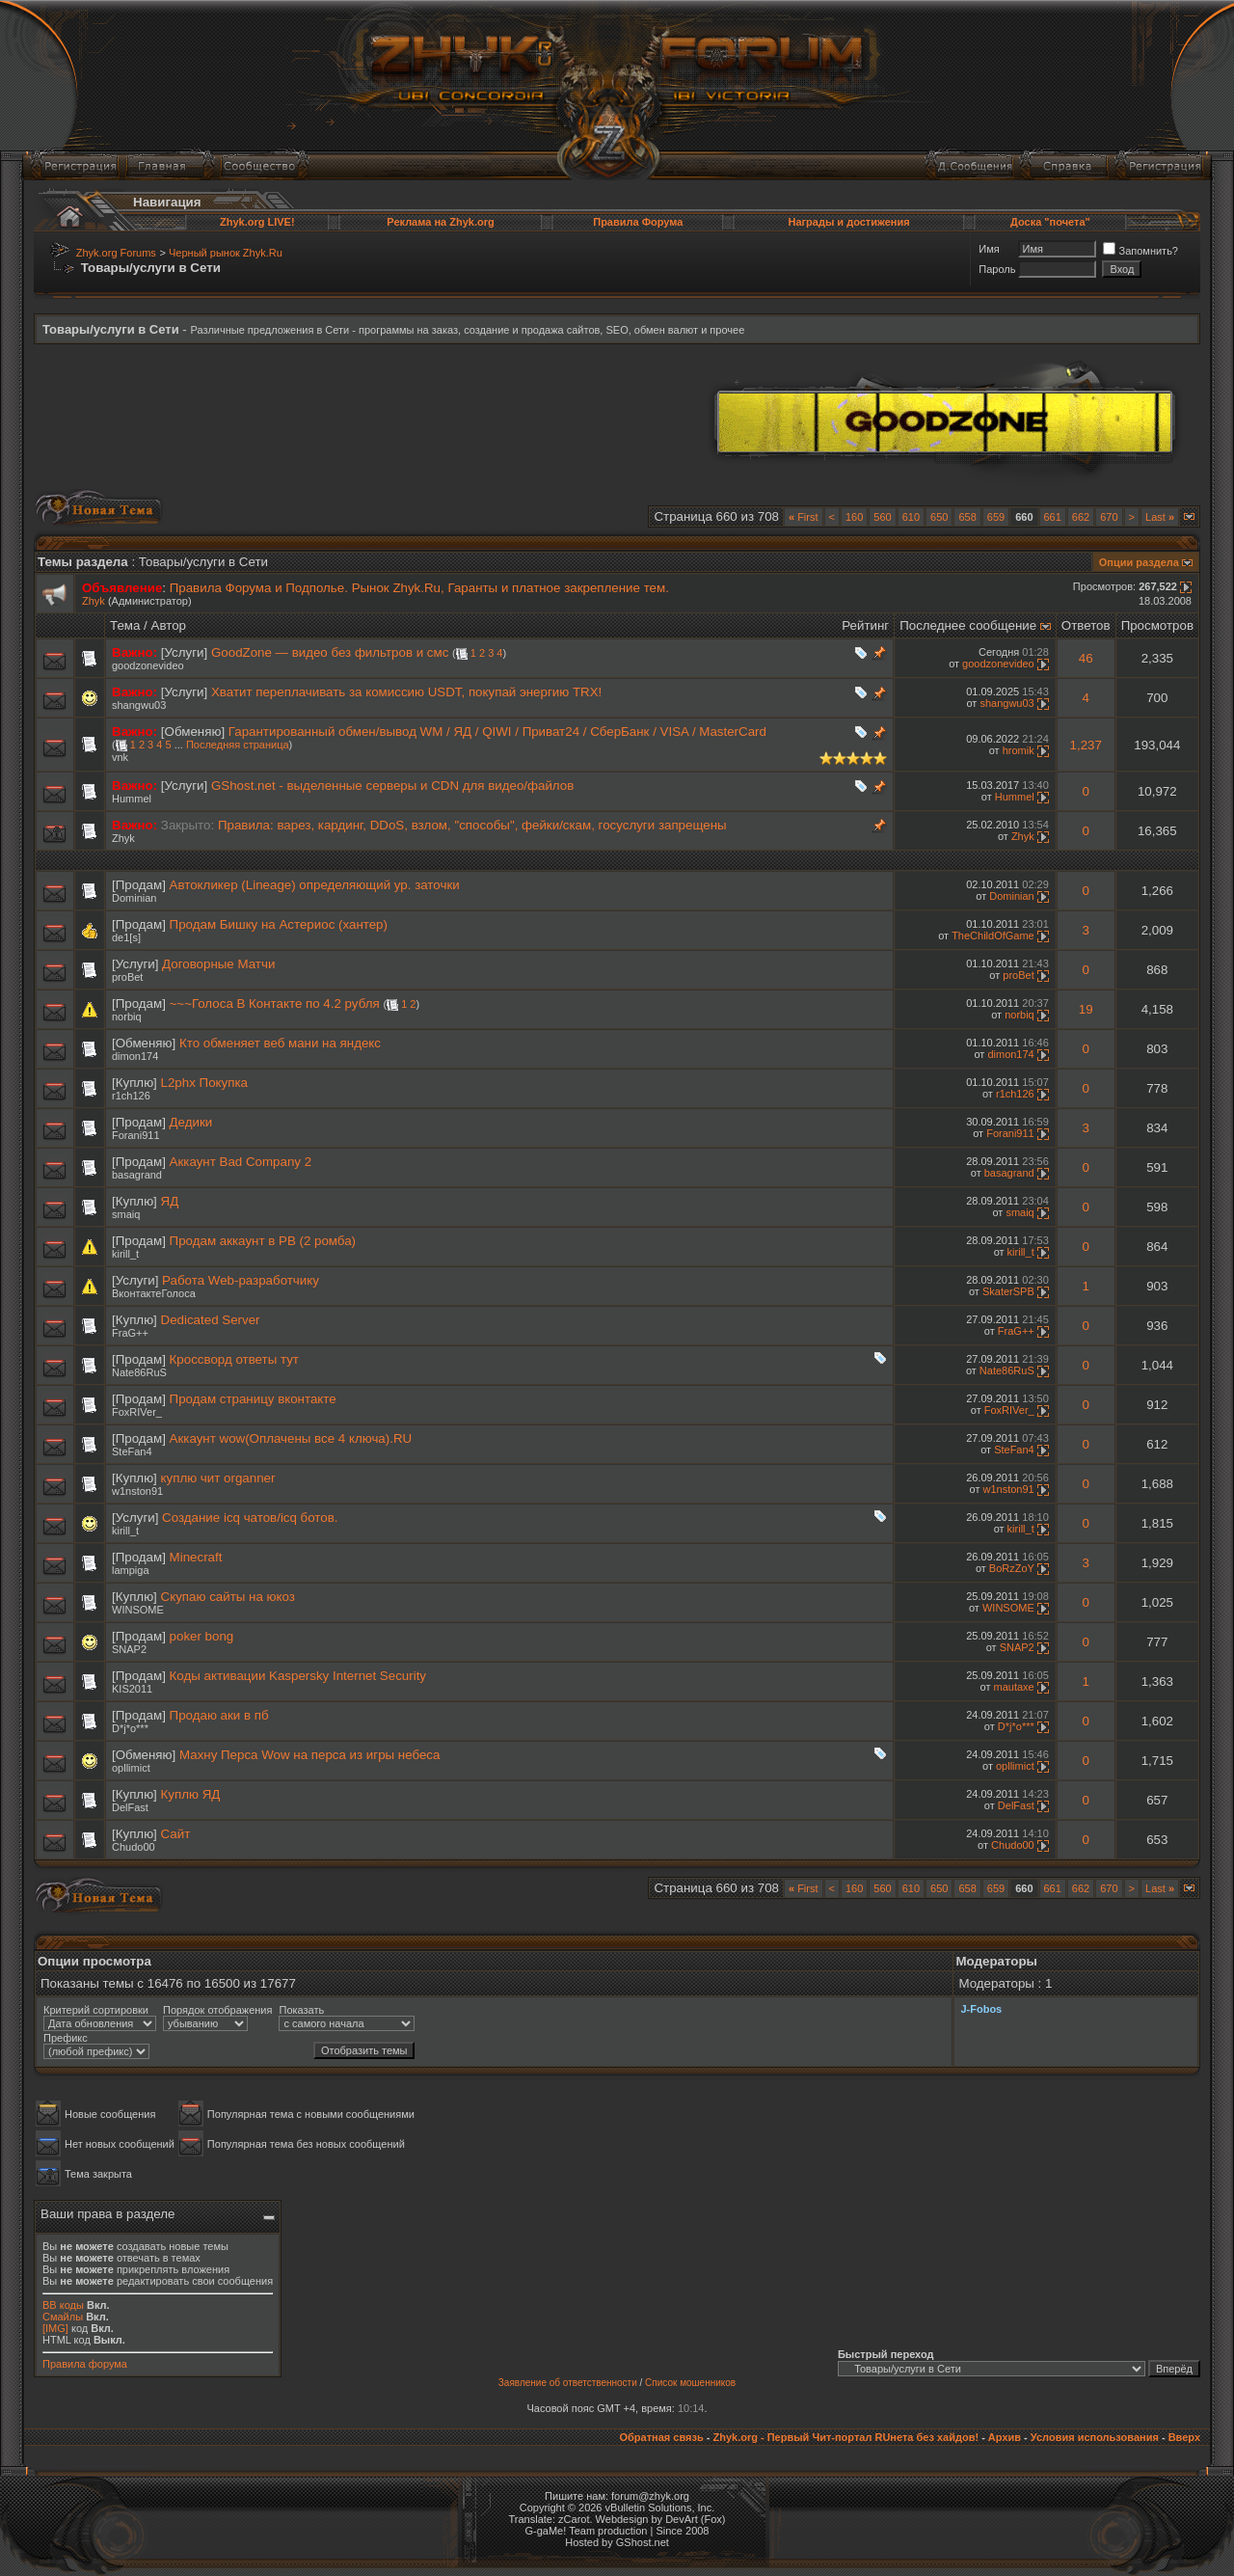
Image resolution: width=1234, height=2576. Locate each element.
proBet (127, 977)
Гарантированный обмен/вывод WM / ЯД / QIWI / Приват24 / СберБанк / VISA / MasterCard (497, 731)
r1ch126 (131, 1095)
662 (1080, 517)
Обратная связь (661, 2437)
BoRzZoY (1011, 1568)
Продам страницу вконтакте (253, 1399)
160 (854, 517)
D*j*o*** (130, 1728)
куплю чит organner (218, 1478)
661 (1052, 517)
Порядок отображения (217, 2010)
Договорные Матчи (218, 964)
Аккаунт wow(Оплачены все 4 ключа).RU (291, 1438)
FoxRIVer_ (137, 1412)
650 (939, 517)
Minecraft (196, 1557)
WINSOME (138, 1609)
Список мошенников (690, 2382)
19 (1086, 1009)
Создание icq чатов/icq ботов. (249, 1517)
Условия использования (1095, 2437)
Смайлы (62, 2316)
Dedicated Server (210, 1320)
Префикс (65, 2038)
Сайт (176, 1834)
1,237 (1086, 745)
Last (1159, 517)
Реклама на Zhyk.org (440, 222)
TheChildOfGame (993, 935)
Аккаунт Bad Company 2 (241, 1161)
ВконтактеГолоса (154, 1293)
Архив (1004, 2437)
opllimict (131, 1768)
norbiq (127, 1016)
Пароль (997, 269)
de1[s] (126, 937)
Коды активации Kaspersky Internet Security (298, 1675)
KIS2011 (132, 1689)
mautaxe (1014, 1687)
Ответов (1086, 625)
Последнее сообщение (967, 625)
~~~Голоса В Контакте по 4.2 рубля (275, 1003)
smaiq (126, 1214)
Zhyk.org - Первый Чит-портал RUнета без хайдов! (845, 2437)
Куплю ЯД (191, 1794)
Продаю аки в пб (219, 1715)
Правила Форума (638, 222)
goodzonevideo (148, 665)
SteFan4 (132, 1451)
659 (996, 517)
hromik (1018, 750)
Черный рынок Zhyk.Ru (225, 252)
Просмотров (1157, 625)
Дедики (191, 1122)
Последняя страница (237, 744)
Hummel (131, 798)
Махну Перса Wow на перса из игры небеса (309, 1755)
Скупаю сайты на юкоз (228, 1596)
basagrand (137, 1174)
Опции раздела (1139, 562)
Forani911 (136, 1135)
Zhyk (93, 601)
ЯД (170, 1201)
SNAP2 (129, 1649)
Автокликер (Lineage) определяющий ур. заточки (315, 885)
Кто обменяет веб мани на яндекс (280, 1043)
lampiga (130, 1570)
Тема (125, 625)
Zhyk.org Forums (116, 252)
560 (882, 517)
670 (1108, 517)
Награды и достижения (848, 222)
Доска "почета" (1050, 222)
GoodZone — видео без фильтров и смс (329, 652)
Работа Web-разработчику (240, 1280)
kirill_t (125, 1254)
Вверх (1184, 2437)
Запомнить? (1140, 251)
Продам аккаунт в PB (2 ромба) (263, 1241)
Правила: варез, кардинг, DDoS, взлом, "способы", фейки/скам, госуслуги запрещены (472, 825)
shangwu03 (139, 705)
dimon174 (135, 1056)
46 (1086, 658)
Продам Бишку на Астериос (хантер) (279, 924)
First (803, 517)
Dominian (134, 898)
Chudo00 (133, 1847)
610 (911, 517)
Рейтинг (865, 625)
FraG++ (130, 1333)
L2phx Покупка (204, 1082)
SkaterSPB (1008, 1291)
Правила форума (84, 2364)
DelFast (130, 1807)
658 (967, 517)
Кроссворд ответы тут (234, 1359)
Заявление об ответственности (567, 2382)
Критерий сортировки (95, 2010)
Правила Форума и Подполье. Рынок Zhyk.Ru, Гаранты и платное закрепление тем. (419, 588)
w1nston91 (137, 1491)
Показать (301, 2010)
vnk (120, 757)
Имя (989, 249)
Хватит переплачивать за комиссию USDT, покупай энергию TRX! (406, 692)
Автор (168, 625)
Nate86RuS (139, 1372)
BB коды (63, 2305)
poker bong (202, 1636)
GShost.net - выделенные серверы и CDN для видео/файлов (392, 785)
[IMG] (55, 2328)
